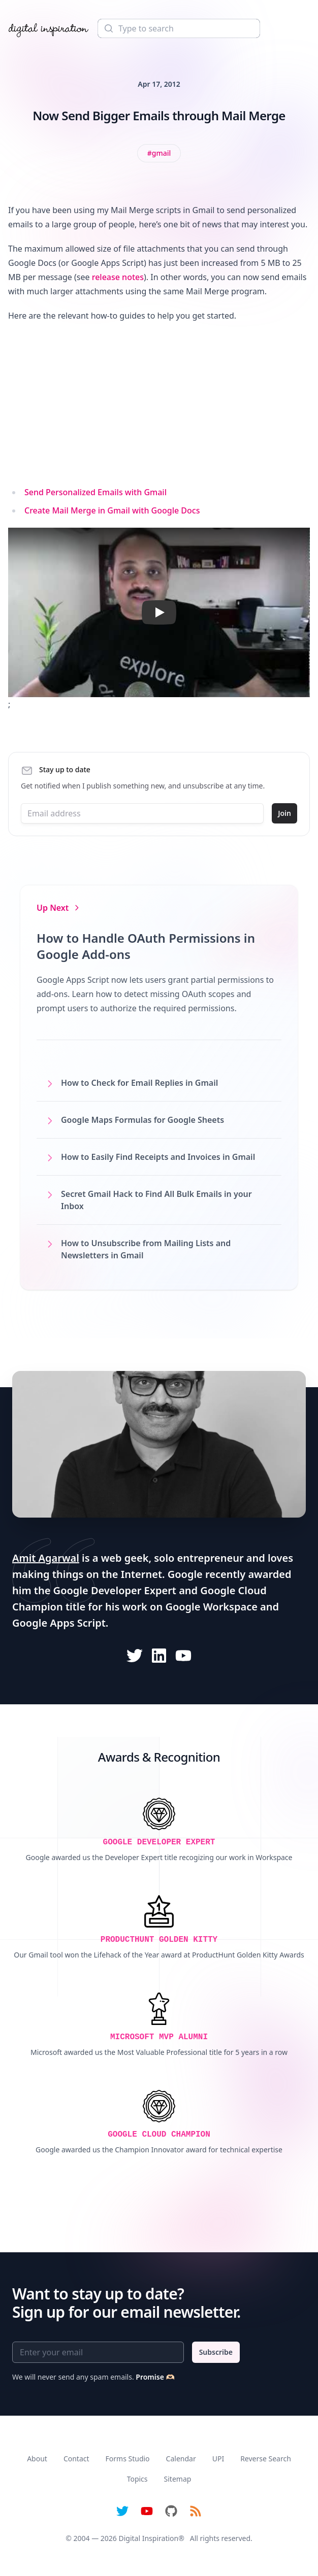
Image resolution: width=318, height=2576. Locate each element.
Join (284, 813)
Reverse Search (265, 2458)
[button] (159, 612)
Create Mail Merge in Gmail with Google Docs (112, 510)
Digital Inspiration (149, 2538)
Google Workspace (211, 1606)
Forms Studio (128, 2458)
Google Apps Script (59, 1623)
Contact (76, 2458)
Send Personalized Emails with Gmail (95, 492)
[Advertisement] (159, 404)
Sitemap (178, 2479)
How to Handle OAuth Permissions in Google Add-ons (146, 946)
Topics (137, 2479)
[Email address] (142, 813)
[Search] (179, 28)
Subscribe (216, 2352)
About (37, 2458)
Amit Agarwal (45, 1558)
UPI (218, 2458)
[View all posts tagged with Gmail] (159, 153)
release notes (118, 277)
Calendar (181, 2458)
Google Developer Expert (114, 1590)
